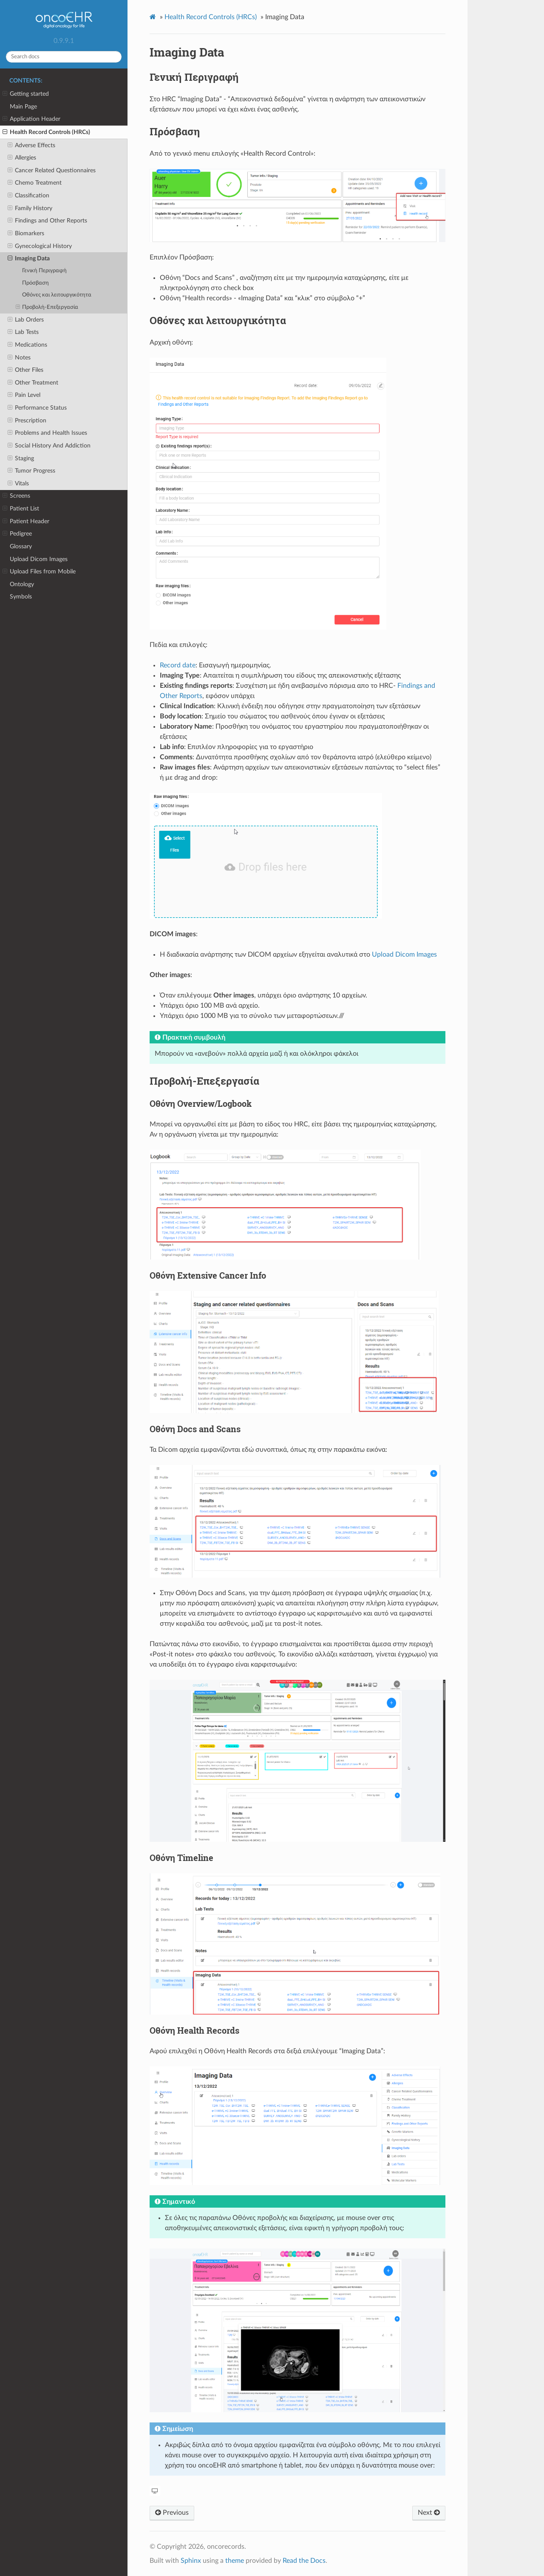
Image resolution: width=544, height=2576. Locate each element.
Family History (30, 208)
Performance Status (37, 408)
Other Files (25, 370)
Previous (172, 2512)
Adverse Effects (31, 145)
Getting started (26, 94)
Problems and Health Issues (47, 433)
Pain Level (24, 395)
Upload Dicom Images (39, 559)
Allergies (22, 158)
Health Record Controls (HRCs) (46, 132)
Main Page (23, 106)
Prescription (27, 421)
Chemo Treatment (35, 183)
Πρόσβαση (35, 283)
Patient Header (26, 521)
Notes (19, 358)
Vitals (18, 483)
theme (234, 2560)
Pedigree (17, 534)
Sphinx (191, 2560)
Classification (28, 195)
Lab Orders (26, 320)
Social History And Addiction (49, 446)
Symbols (21, 596)
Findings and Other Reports (47, 221)
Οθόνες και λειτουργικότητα (56, 295)
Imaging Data (29, 258)
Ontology (22, 584)
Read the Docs (304, 2560)
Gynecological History (40, 246)
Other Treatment (33, 383)
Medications (27, 345)
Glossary (21, 546)
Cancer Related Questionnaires (52, 170)
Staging (21, 458)
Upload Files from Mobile (39, 572)
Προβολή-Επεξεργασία (47, 307)
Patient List (21, 509)
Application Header (31, 119)
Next (429, 2512)
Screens (16, 496)
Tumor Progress (31, 471)
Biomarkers (26, 233)
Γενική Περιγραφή (44, 271)
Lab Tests (23, 332)
